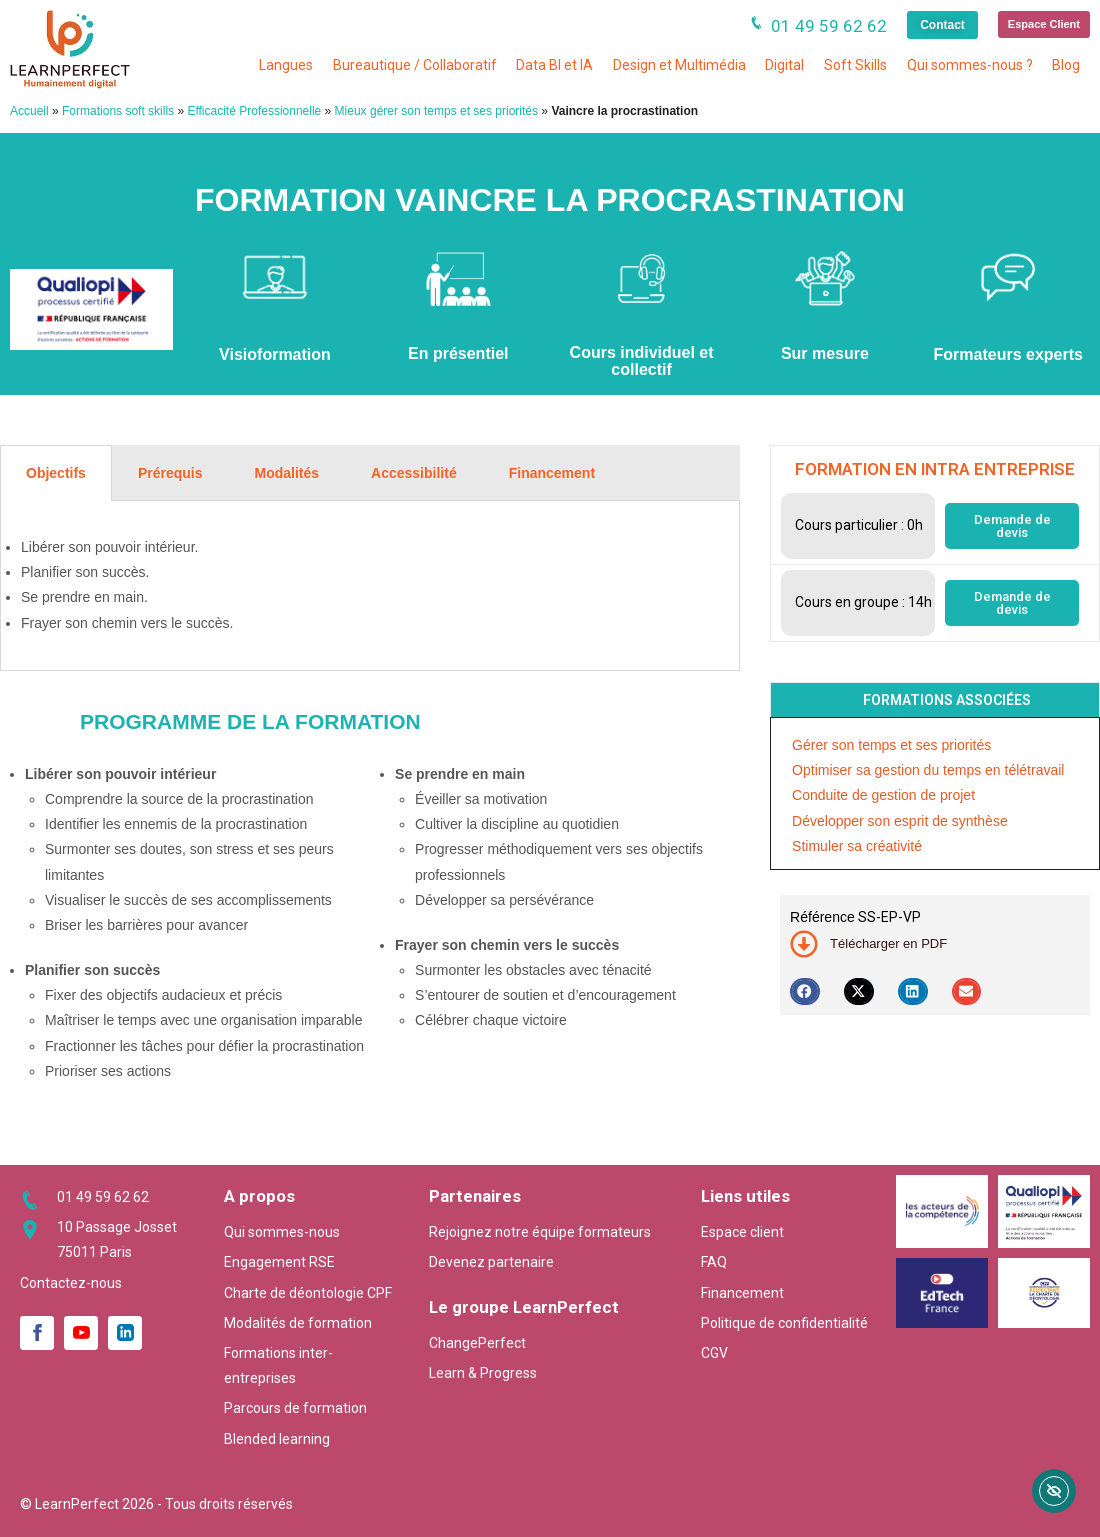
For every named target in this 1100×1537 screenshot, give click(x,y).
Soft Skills (855, 65)
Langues (286, 65)
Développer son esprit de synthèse (900, 821)
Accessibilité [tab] (414, 473)
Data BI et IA (554, 65)
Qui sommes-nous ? (970, 65)
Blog (1066, 65)
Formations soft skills (118, 111)
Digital (784, 65)
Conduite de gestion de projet (883, 795)
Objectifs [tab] (56, 473)
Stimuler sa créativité (857, 846)
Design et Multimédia (679, 65)
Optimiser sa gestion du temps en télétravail (928, 770)
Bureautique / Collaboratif (415, 65)
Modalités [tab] (287, 473)
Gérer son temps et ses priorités (891, 745)
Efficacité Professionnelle (254, 111)
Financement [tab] (552, 473)
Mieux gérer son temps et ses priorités (436, 111)
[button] (805, 991)
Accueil (29, 111)
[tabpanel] (370, 586)
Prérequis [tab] (170, 473)
